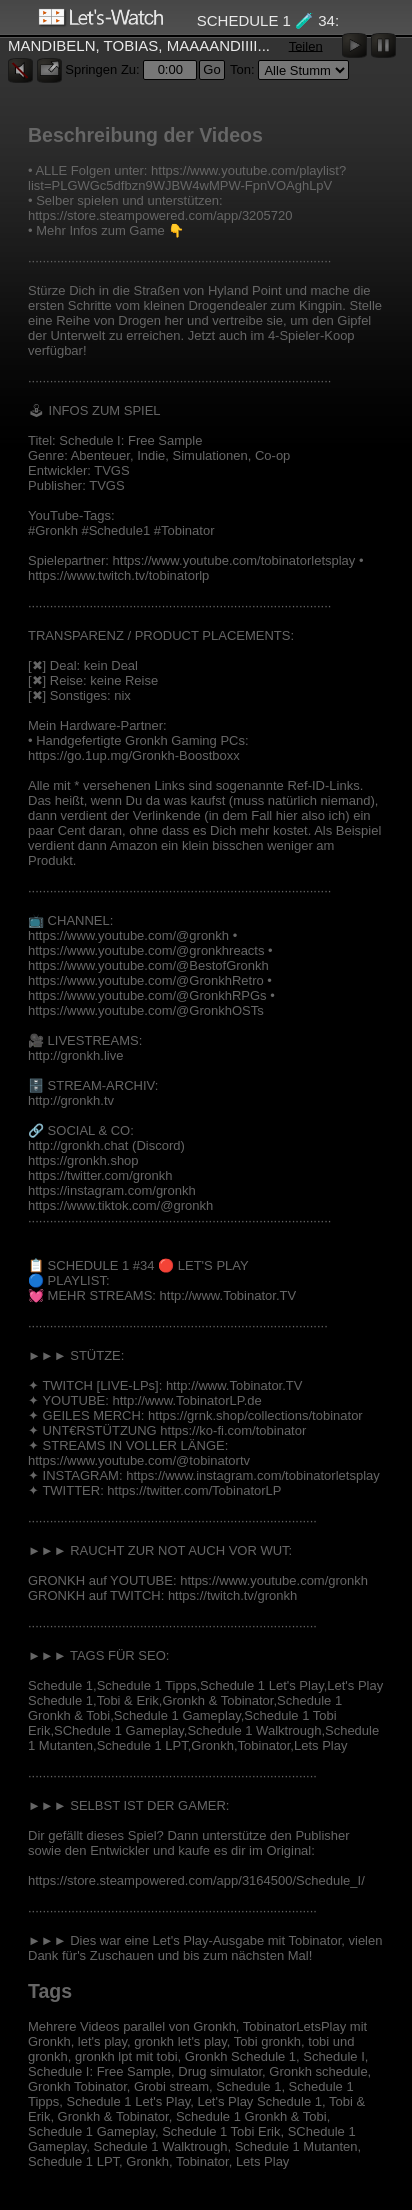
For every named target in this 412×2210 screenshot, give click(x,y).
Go (211, 69)
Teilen (306, 45)
